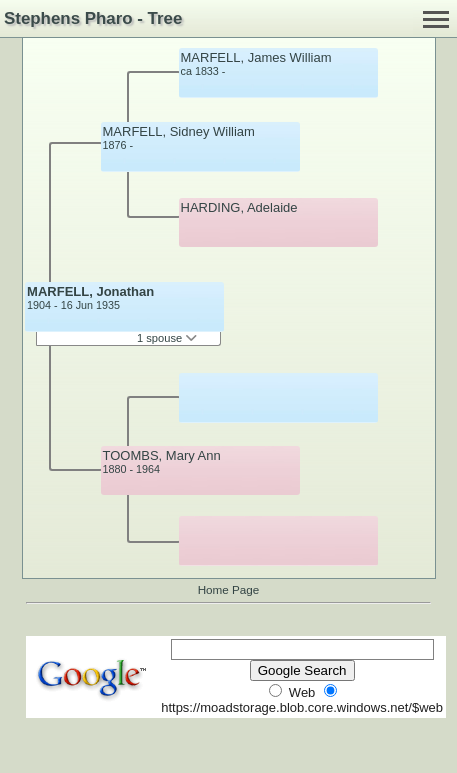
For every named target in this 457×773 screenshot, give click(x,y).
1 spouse (167, 338)
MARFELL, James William (256, 57)
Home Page (229, 589)
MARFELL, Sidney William (179, 131)
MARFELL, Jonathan (90, 291)
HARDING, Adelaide (239, 207)
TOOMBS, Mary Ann (162, 455)
